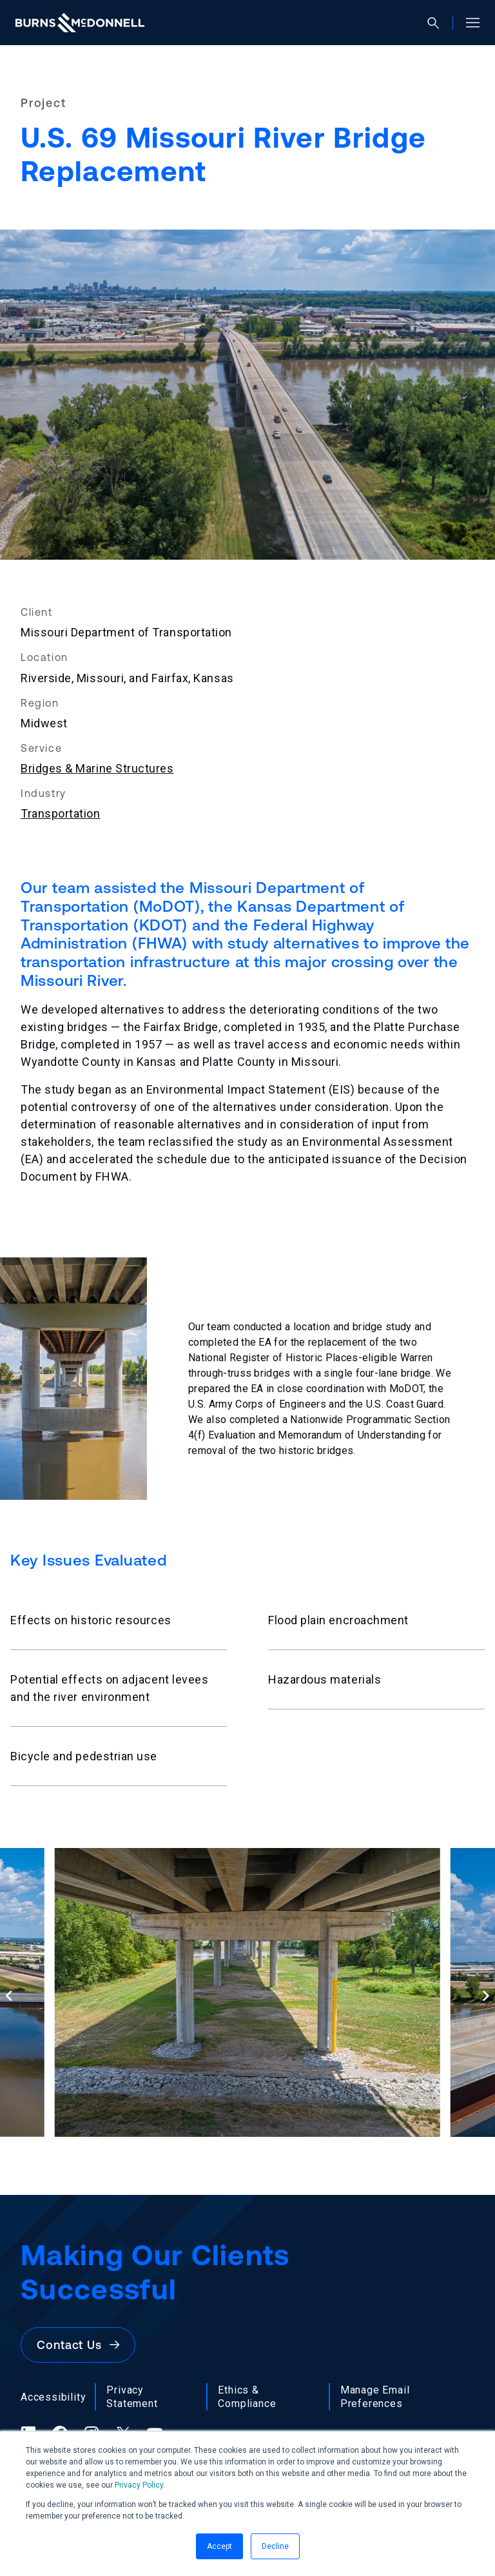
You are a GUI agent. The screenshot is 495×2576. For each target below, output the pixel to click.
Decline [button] (275, 2546)
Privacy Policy (139, 2485)
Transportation (61, 813)
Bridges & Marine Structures (97, 768)
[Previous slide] (9, 1995)
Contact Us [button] (78, 2345)
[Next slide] (485, 1995)
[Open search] (438, 23)
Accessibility (53, 2397)
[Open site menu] (468, 22)
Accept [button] (219, 2546)
